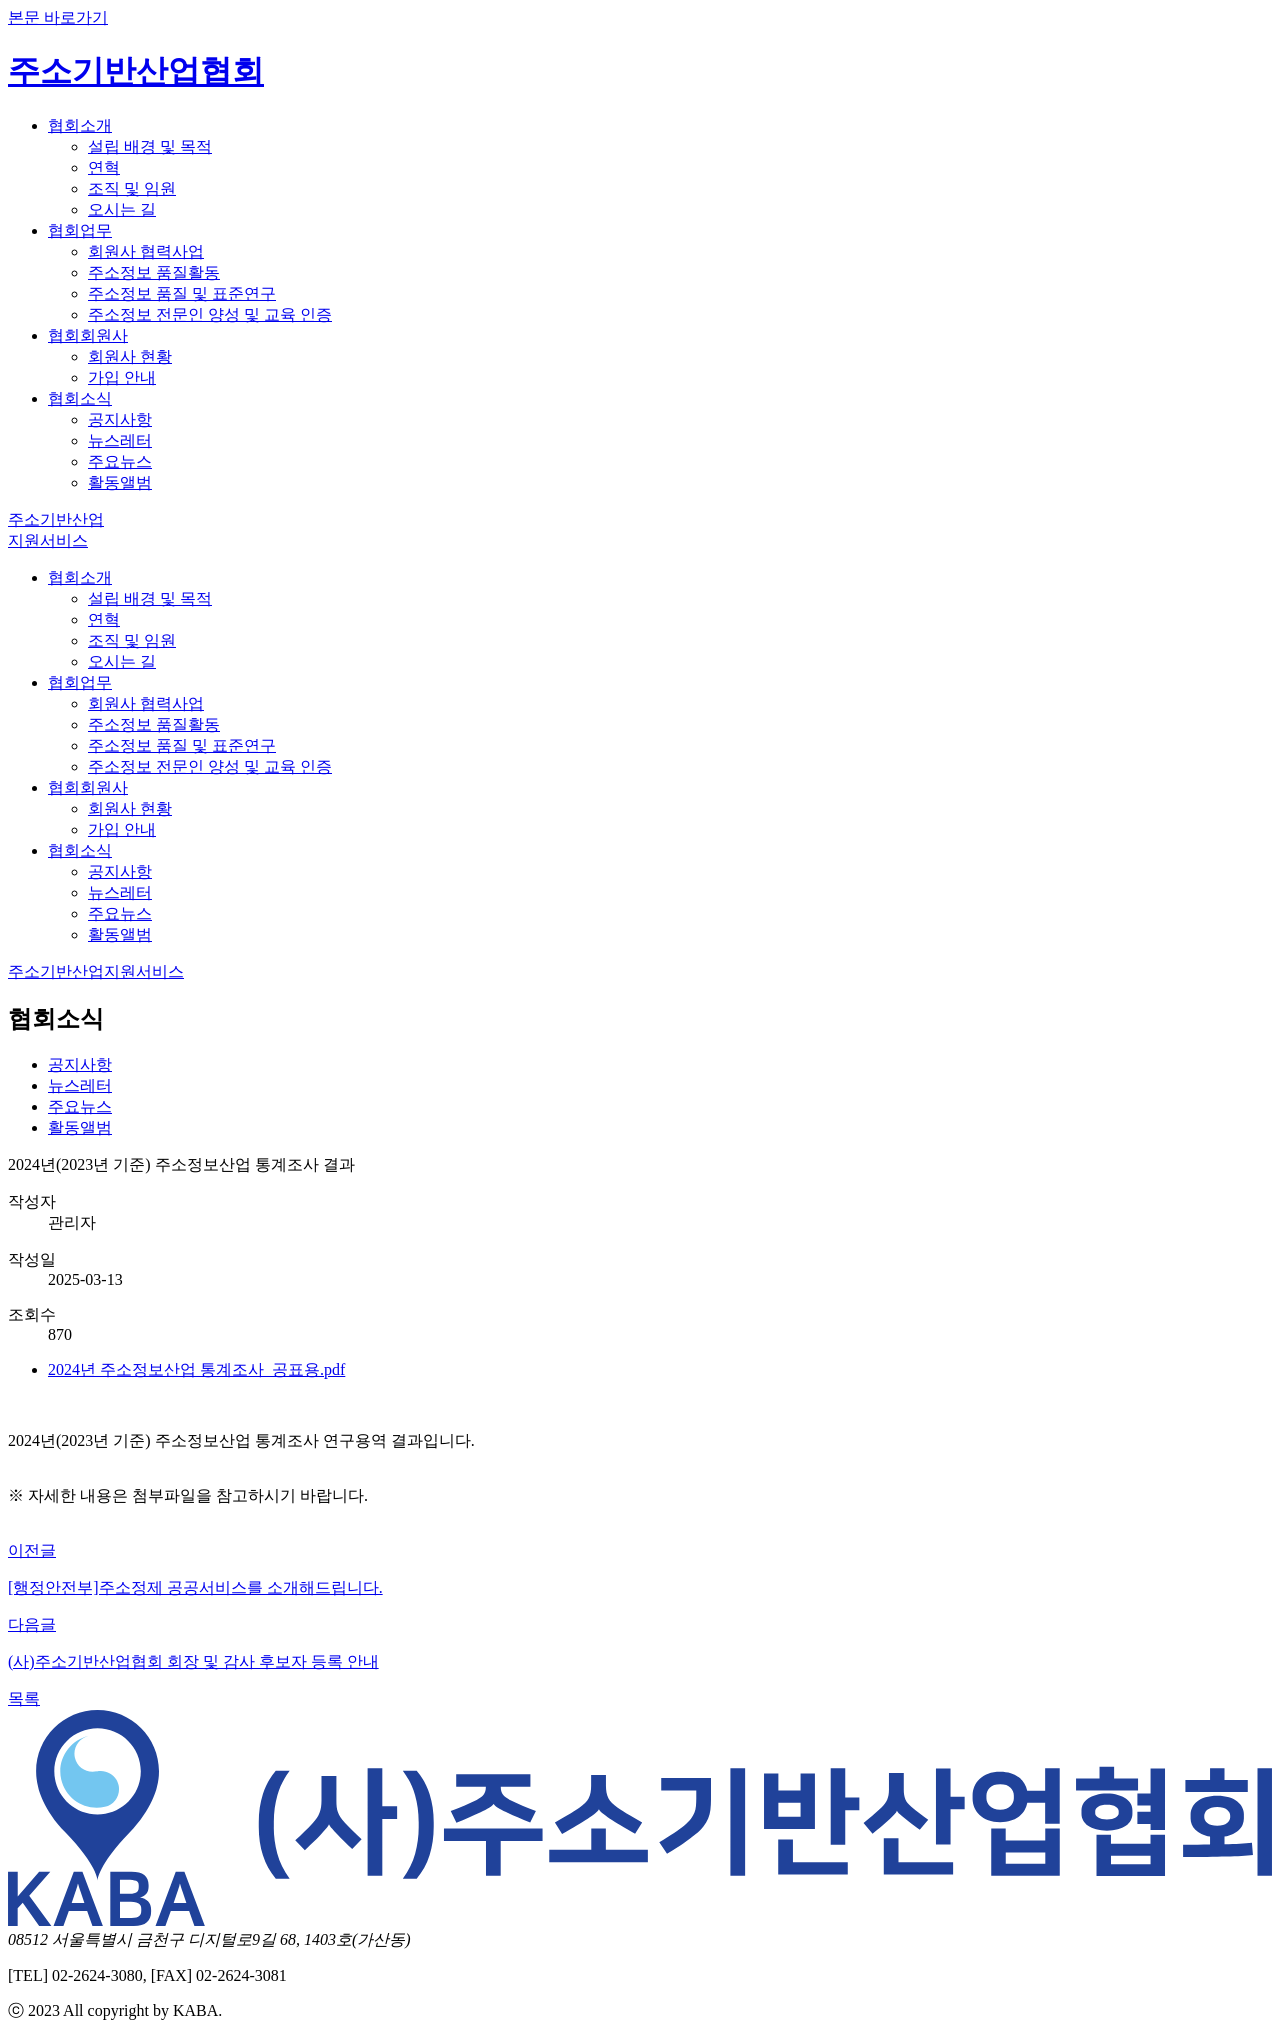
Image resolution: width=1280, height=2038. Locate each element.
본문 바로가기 (58, 17)
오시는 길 (122, 209)
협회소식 (80, 398)
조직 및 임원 (132, 188)
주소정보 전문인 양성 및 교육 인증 (210, 314)
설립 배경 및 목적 (150, 146)
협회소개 (80, 125)
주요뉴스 (120, 461)
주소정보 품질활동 (154, 272)
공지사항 (120, 419)
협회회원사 (88, 335)
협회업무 (80, 230)
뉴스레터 (120, 440)
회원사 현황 (130, 356)
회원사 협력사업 (146, 251)
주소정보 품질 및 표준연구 (182, 293)
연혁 (104, 167)
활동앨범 (120, 482)
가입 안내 (122, 377)
